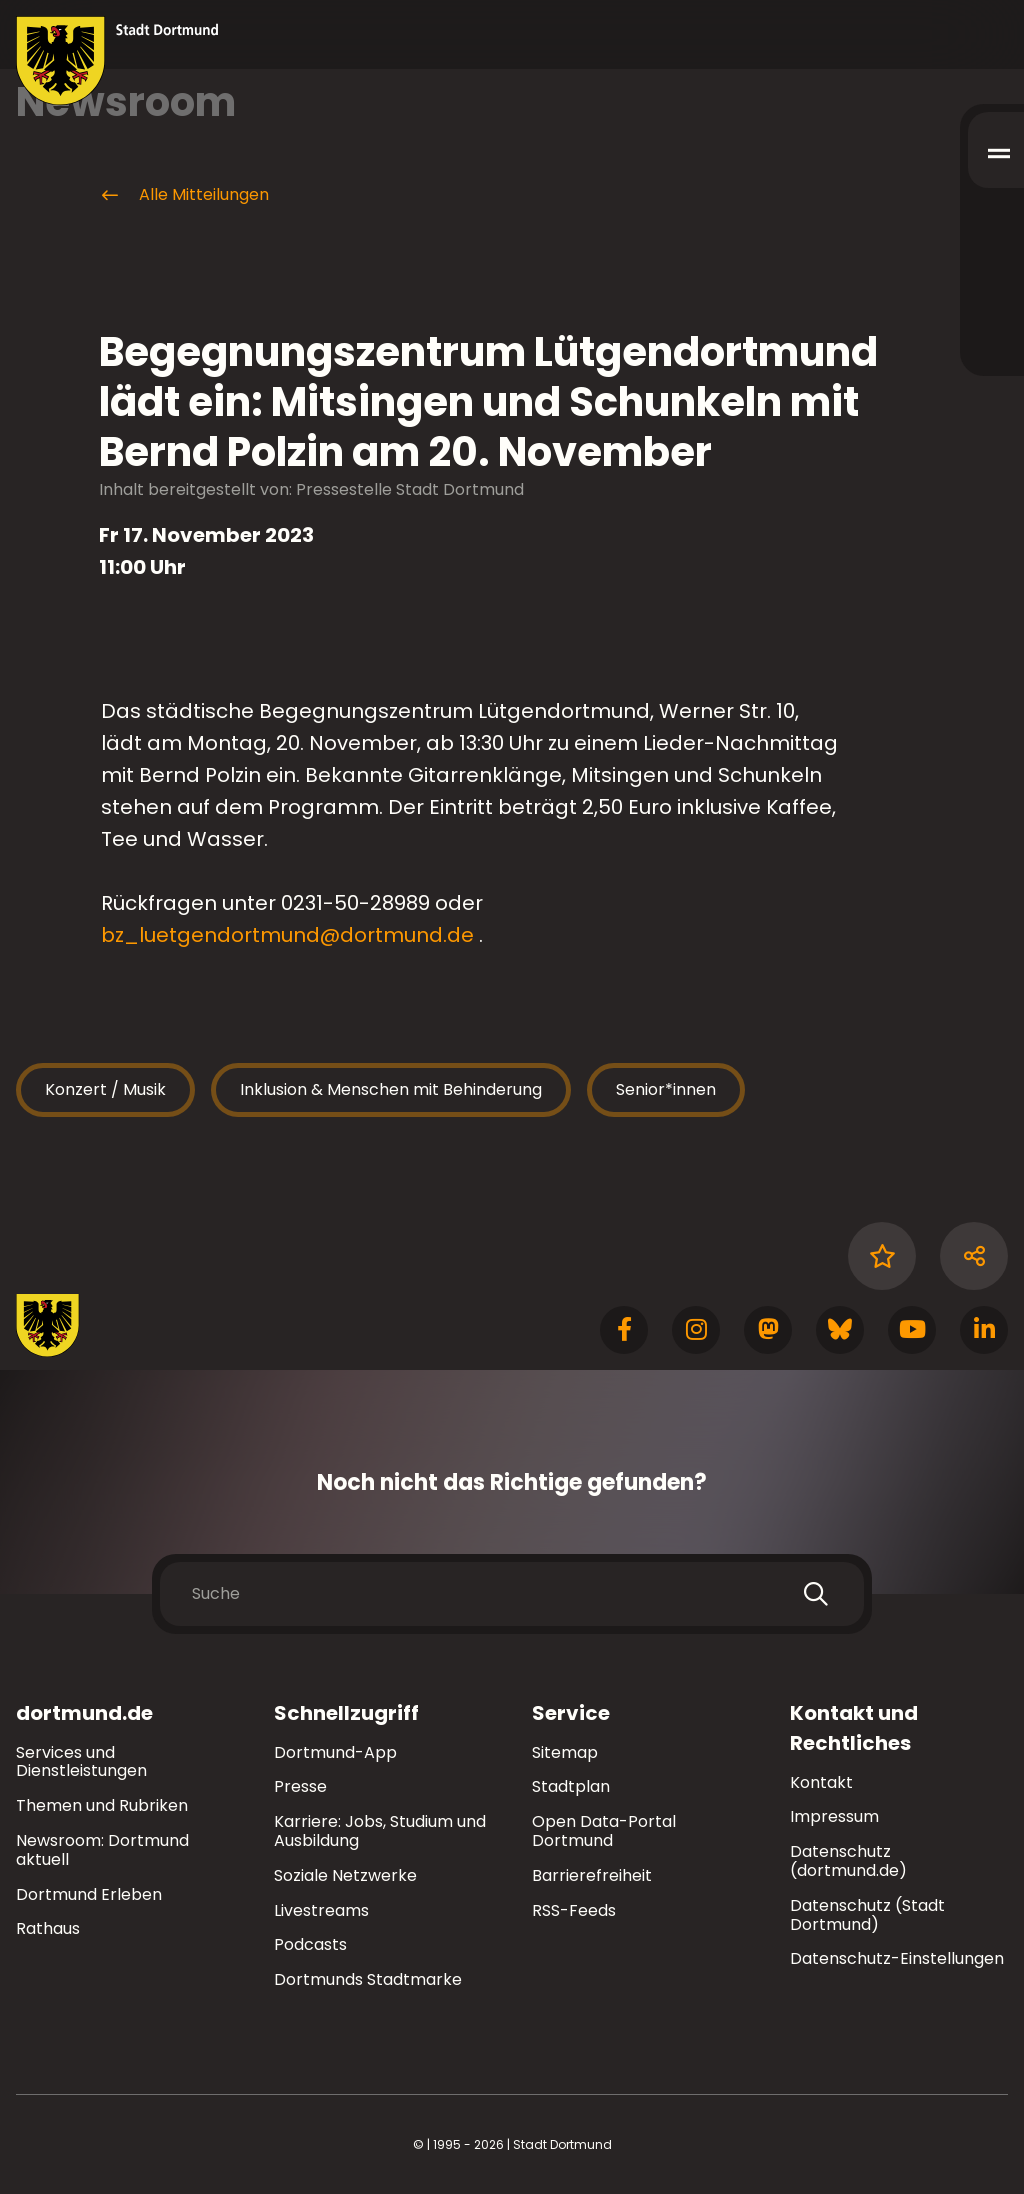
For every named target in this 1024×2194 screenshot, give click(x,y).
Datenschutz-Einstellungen (897, 1959)
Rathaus (48, 1928)
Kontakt (821, 1782)
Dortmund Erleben (89, 1894)
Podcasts (310, 1944)
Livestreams (321, 1910)
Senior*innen (666, 1089)
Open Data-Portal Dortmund (604, 1831)
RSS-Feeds (574, 1910)
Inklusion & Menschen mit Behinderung (391, 1089)
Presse (300, 1786)
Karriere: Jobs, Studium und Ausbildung (380, 1831)
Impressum (834, 1816)
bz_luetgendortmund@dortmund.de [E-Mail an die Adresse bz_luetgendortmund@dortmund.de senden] (287, 935)
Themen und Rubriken (102, 1805)
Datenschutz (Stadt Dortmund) (867, 1915)
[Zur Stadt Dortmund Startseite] (117, 61)
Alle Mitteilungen (184, 195)
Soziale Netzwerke (345, 1875)
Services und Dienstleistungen (81, 1762)
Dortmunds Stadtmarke (368, 1979)
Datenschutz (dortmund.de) (848, 1861)
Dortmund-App (335, 1752)
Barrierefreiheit (592, 1875)
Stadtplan (571, 1786)
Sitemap (565, 1752)
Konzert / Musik (105, 1089)
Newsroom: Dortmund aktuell (102, 1850)
